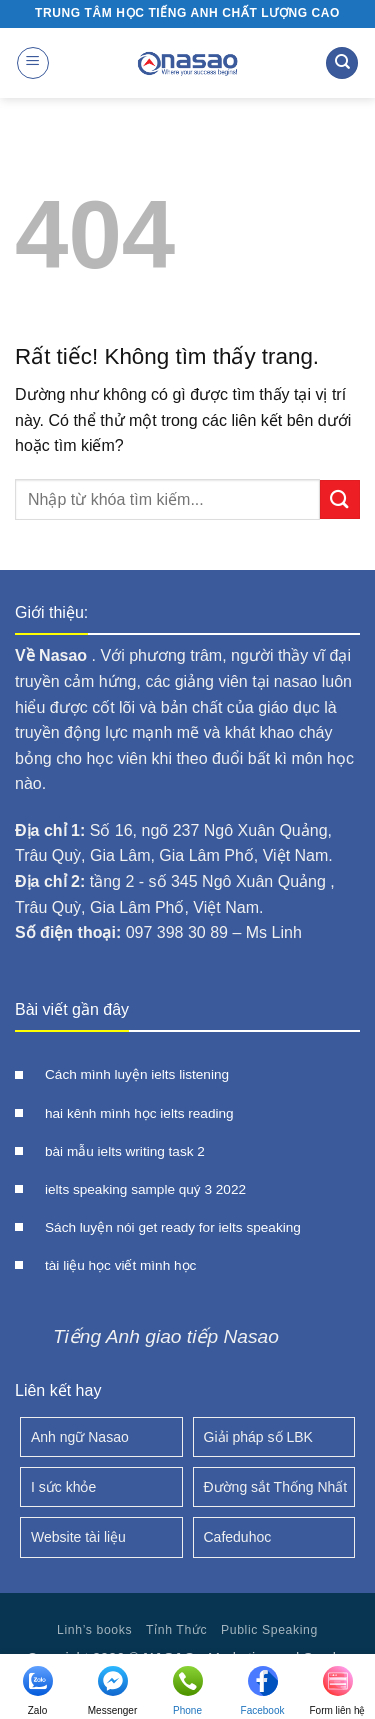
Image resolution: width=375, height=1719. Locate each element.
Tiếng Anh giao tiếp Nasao (166, 1336)
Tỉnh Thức (176, 1630)
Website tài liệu (78, 1537)
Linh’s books (94, 1630)
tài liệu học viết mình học (120, 1265)
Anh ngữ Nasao (80, 1437)
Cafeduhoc (238, 1537)
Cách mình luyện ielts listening (137, 1074)
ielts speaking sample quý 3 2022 (145, 1189)
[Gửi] (340, 499)
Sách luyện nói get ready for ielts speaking (173, 1227)
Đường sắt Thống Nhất (276, 1487)
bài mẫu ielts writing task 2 (125, 1151)
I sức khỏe (63, 1487)
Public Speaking (269, 1630)
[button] (33, 63)
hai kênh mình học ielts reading (139, 1113)
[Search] (342, 63)
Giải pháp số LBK (258, 1437)
